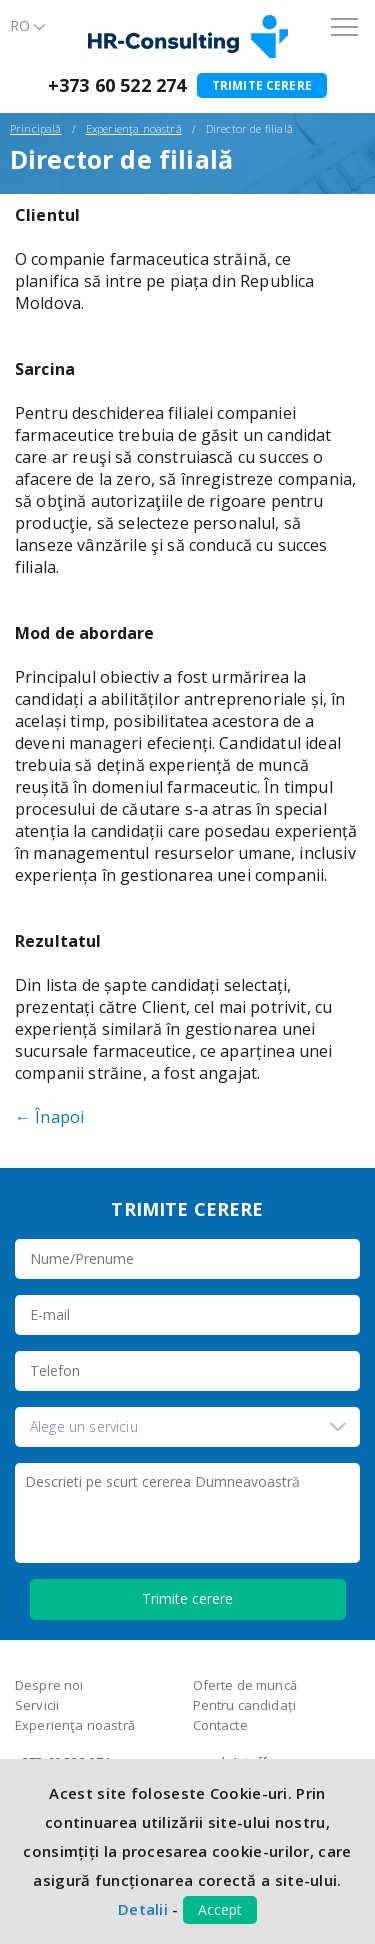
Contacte (220, 1725)
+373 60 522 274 (117, 85)
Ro (20, 25)
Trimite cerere (262, 85)
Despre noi (49, 1685)
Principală (36, 128)
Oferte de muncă (245, 1685)
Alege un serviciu (84, 1426)
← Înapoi (49, 1117)
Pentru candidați (245, 1705)
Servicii (37, 1705)
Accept (220, 1909)
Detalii (143, 1909)
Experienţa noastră (134, 128)
